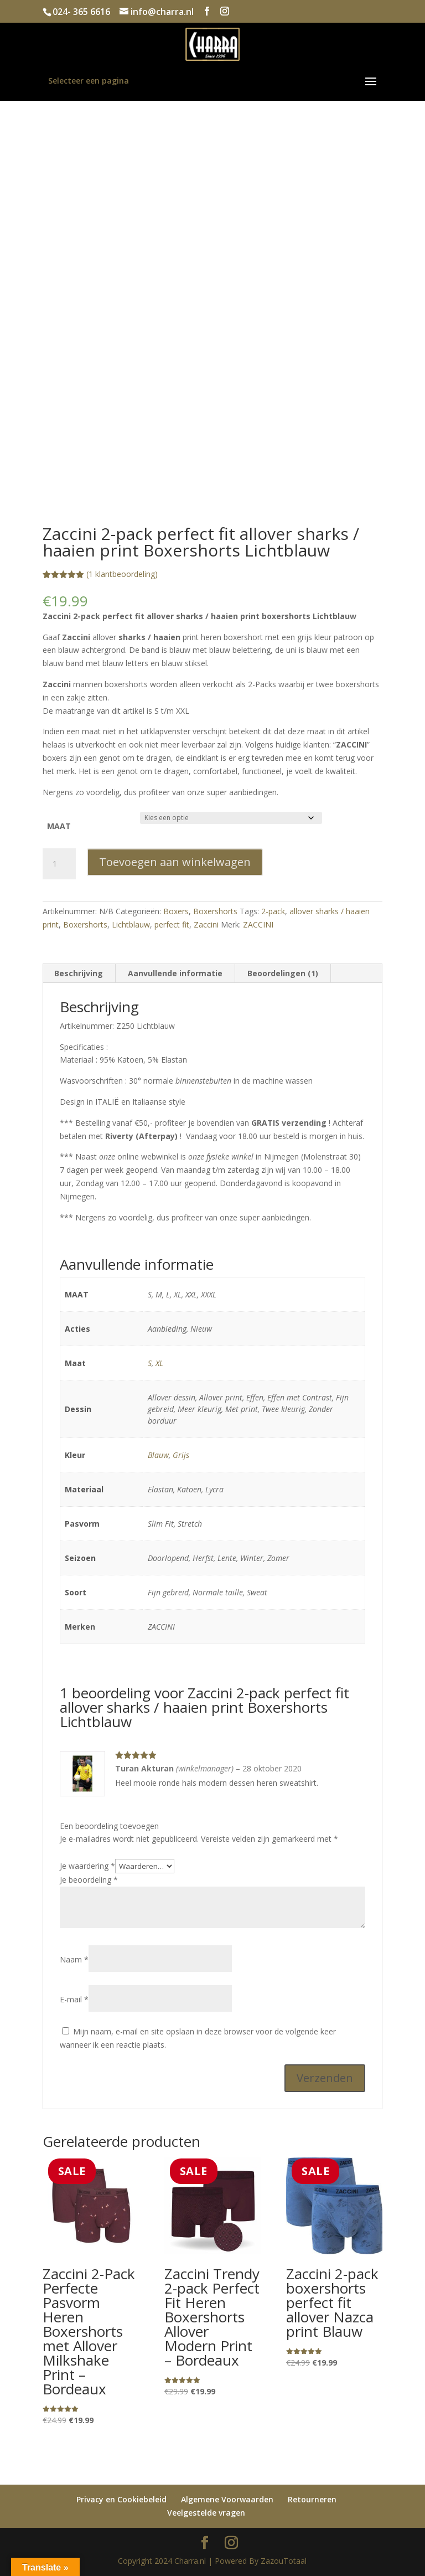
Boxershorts (215, 911)
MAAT (59, 826)
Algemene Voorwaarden (227, 2499)
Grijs (181, 1455)
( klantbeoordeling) (122, 574)
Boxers (176, 911)
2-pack (273, 911)
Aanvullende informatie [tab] (175, 973)
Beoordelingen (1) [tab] (282, 973)
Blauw (158, 1455)
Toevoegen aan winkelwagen (175, 861)
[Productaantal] (59, 863)
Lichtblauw (131, 924)
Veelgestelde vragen (206, 2512)
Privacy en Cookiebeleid (121, 2499)
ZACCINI (258, 924)
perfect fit (171, 924)
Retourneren (312, 2499)
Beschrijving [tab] (78, 973)
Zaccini (206, 924)
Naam (74, 1959)
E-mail (74, 1999)
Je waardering (87, 1866)
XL (159, 1363)
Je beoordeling (89, 1879)
